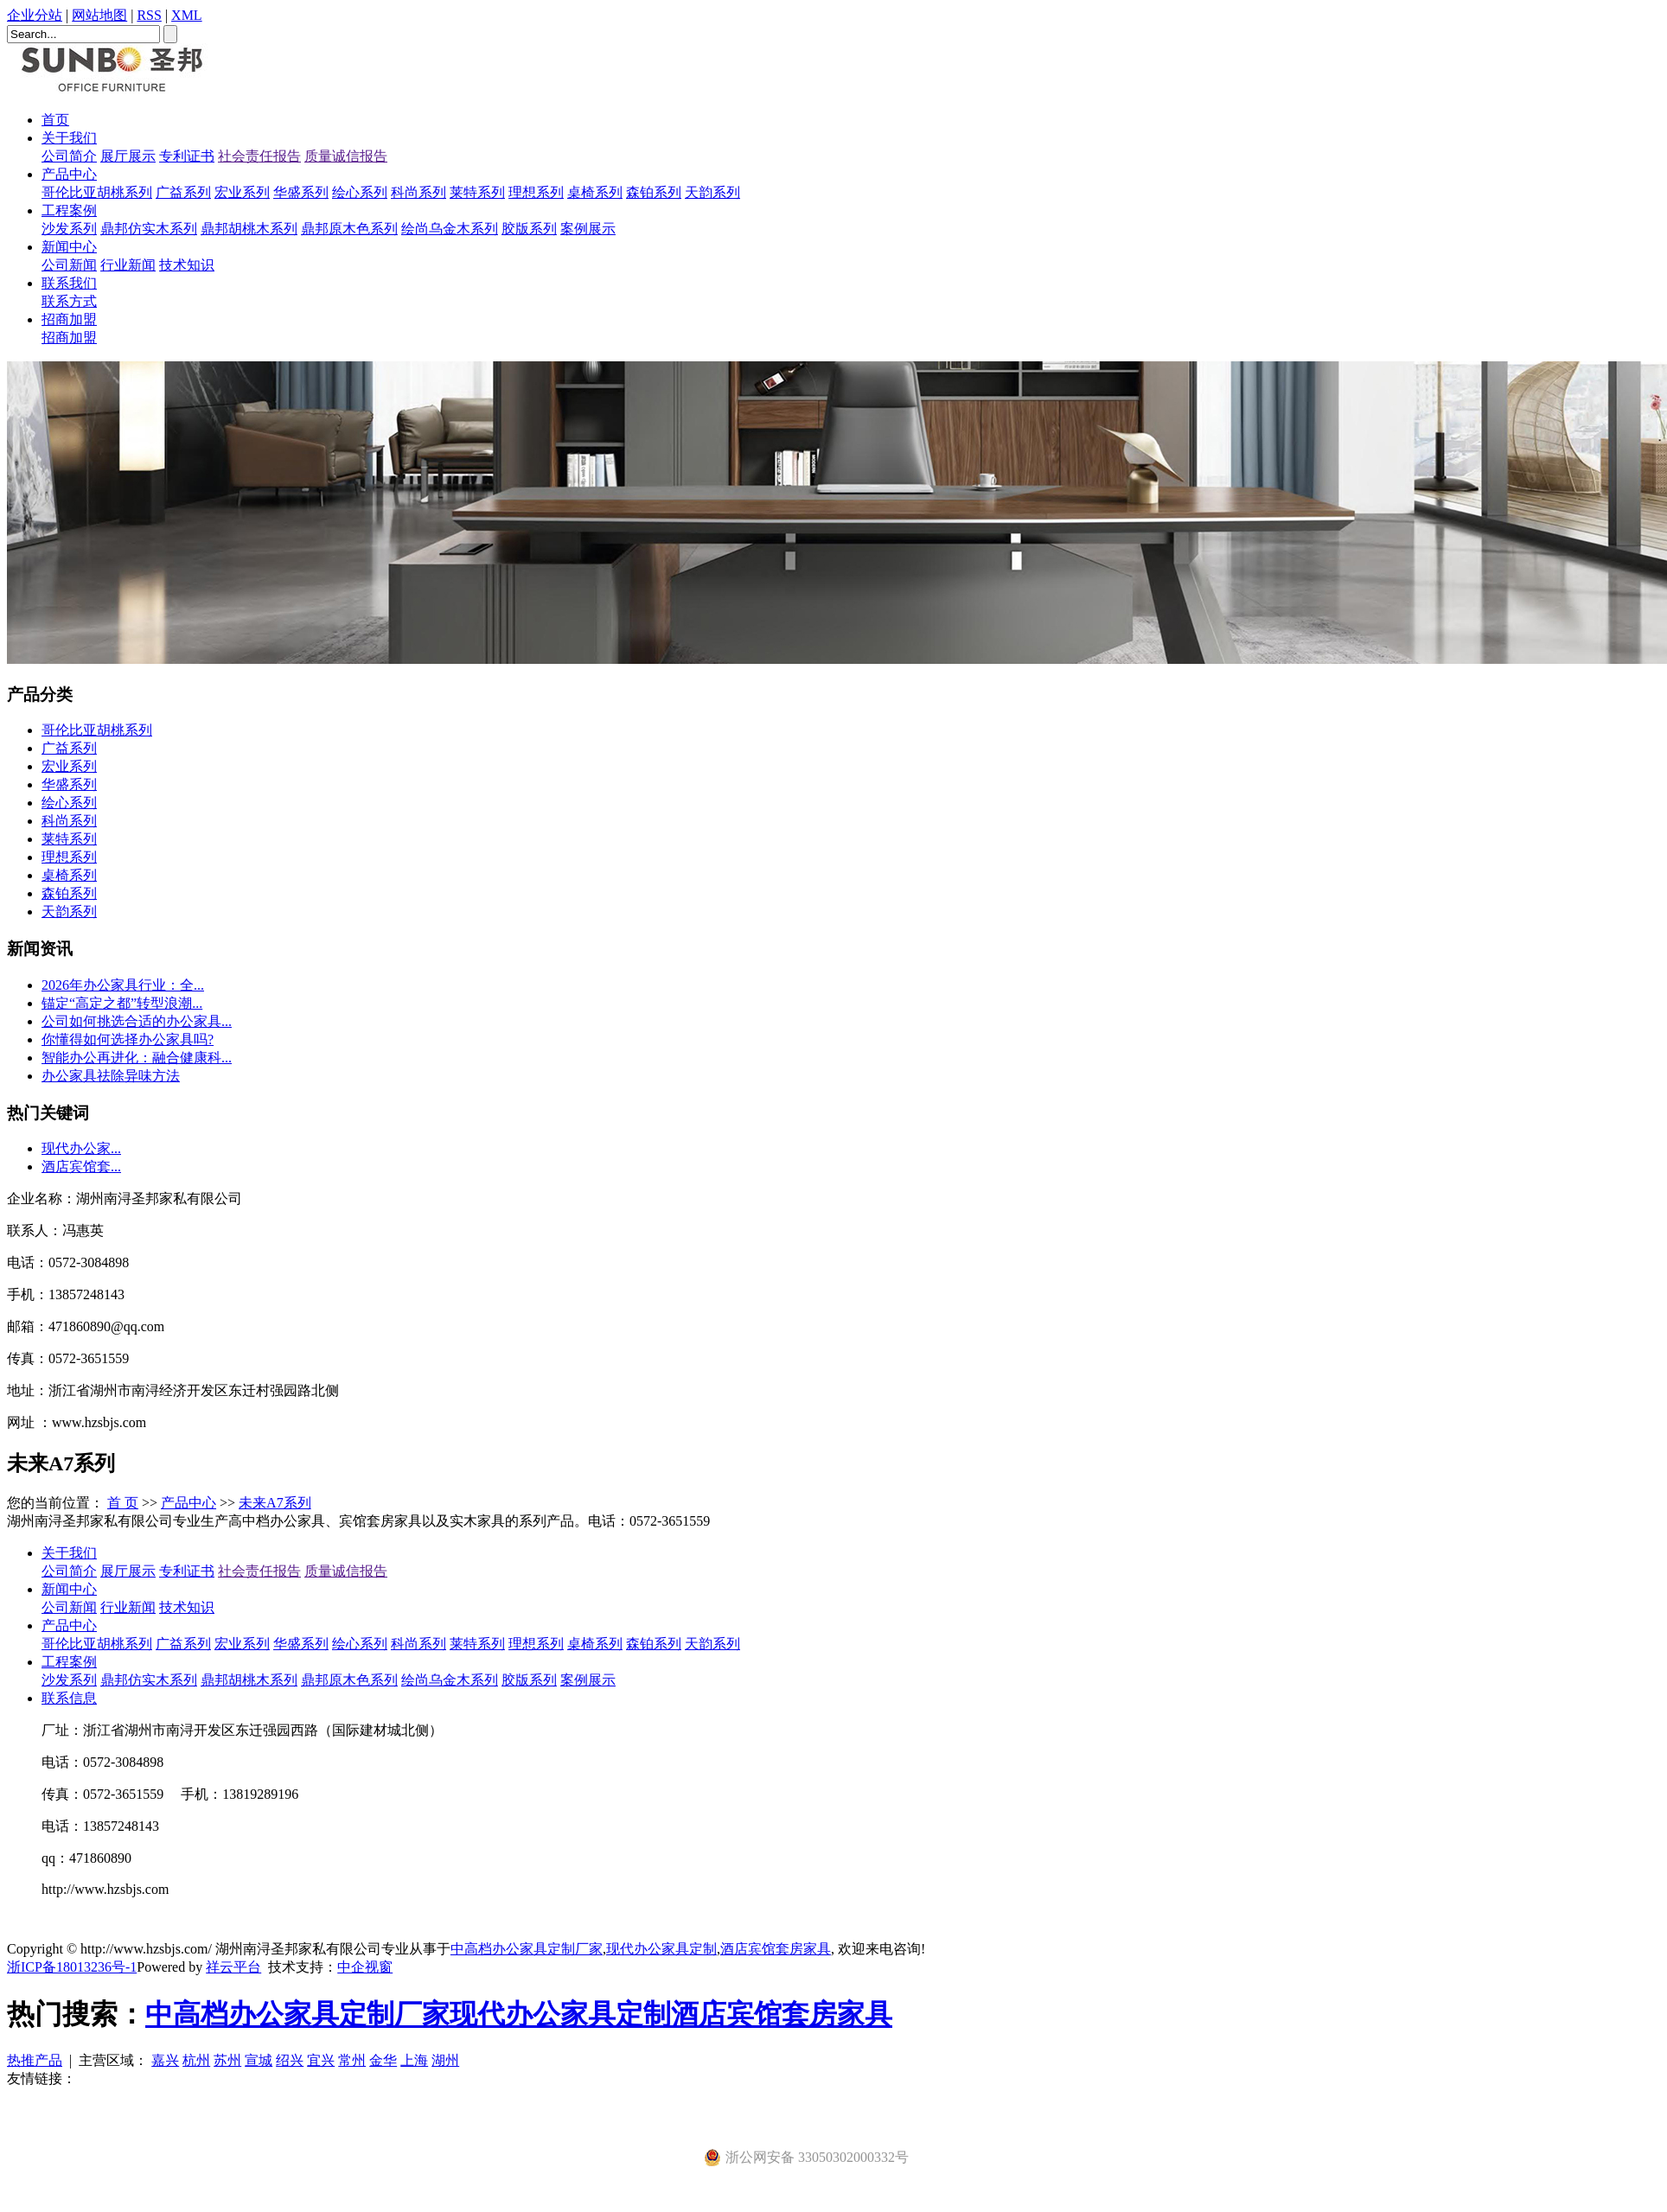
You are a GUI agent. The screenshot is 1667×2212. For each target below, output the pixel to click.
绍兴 (289, 2060)
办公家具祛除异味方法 (111, 1075)
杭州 (196, 2060)
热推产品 (34, 2060)
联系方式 (69, 301)
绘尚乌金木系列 (449, 228)
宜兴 (321, 2060)
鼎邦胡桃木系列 (249, 228)
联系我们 (69, 283)
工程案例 (69, 210)
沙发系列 (69, 228)
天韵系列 (712, 192)
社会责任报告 (259, 156)
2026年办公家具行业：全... (123, 985)
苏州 (227, 2060)
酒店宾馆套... (81, 1166)
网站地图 (99, 15)
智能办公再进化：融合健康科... (137, 1057)
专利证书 (186, 156)
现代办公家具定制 (661, 1948)
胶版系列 (529, 228)
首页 (55, 119)
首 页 (122, 1502)
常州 (352, 2060)
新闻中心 (69, 246)
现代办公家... (81, 1148)
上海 (414, 2060)
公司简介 (69, 156)
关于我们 (69, 138)
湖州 (445, 2060)
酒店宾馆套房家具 (775, 1948)
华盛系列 (301, 192)
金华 (383, 2060)
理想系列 (536, 192)
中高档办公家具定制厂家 (526, 1948)
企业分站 (34, 15)
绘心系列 (359, 192)
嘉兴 (165, 2060)
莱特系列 (477, 192)
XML (186, 15)
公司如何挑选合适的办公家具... (137, 1021)
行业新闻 (128, 265)
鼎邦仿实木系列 (148, 228)
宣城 (258, 2060)
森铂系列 (653, 192)
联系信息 (69, 1698)
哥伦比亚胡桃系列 (97, 192)
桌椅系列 (595, 192)
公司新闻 (69, 265)
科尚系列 (418, 192)
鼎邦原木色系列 (349, 228)
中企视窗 (365, 1967)
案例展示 (588, 228)
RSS (149, 15)
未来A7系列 (275, 1502)
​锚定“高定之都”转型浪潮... (122, 1003)
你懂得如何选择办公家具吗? (128, 1039)
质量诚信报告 (345, 156)
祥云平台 (233, 1967)
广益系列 (183, 192)
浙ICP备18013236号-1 (72, 1967)
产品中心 (69, 174)
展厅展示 (128, 156)
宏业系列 (242, 192)
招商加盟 (69, 319)
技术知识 (186, 265)
